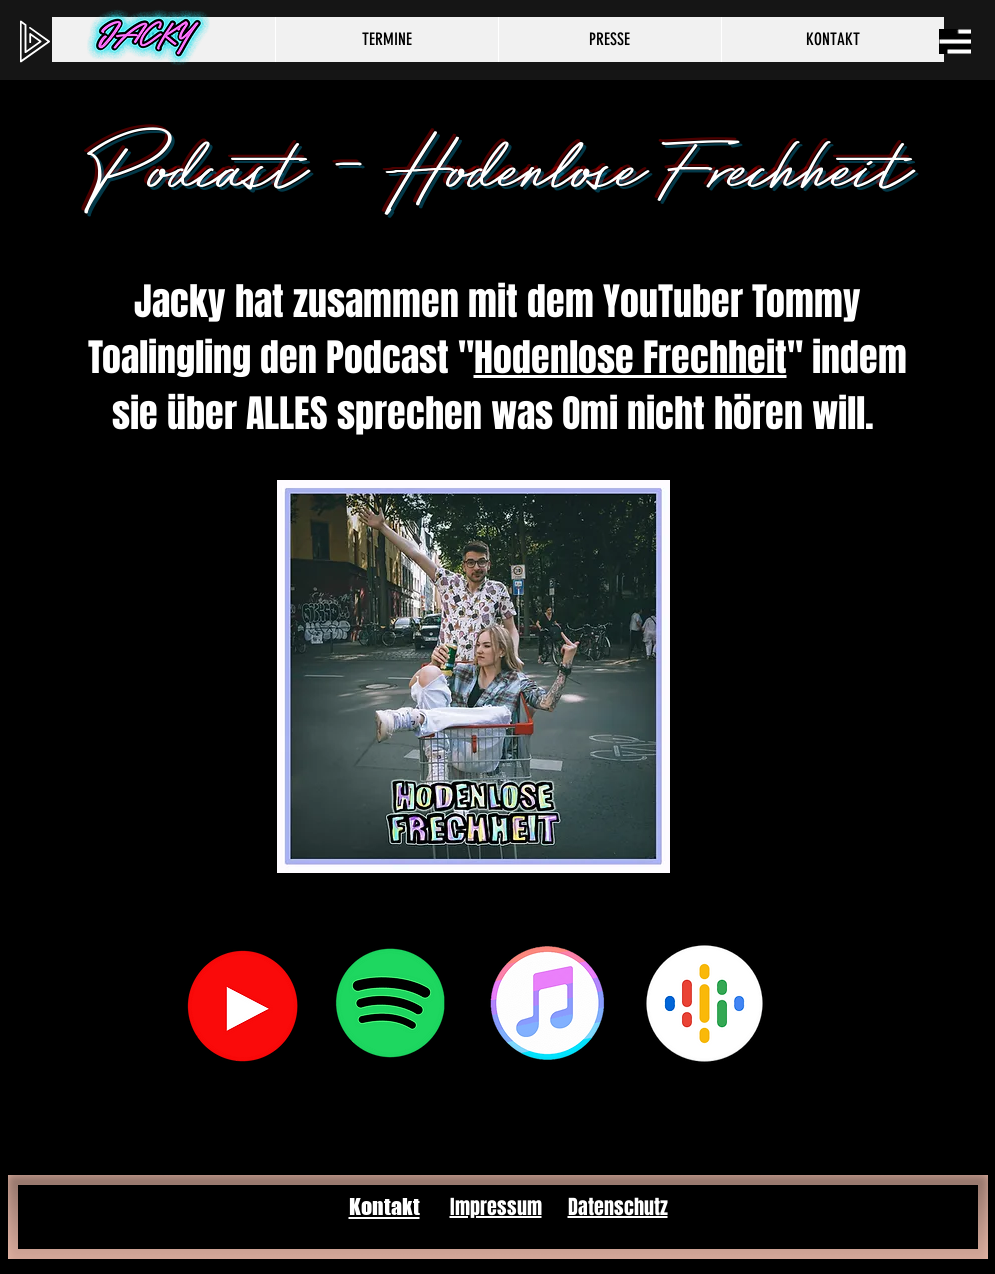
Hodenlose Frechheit (630, 358)
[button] (955, 41)
